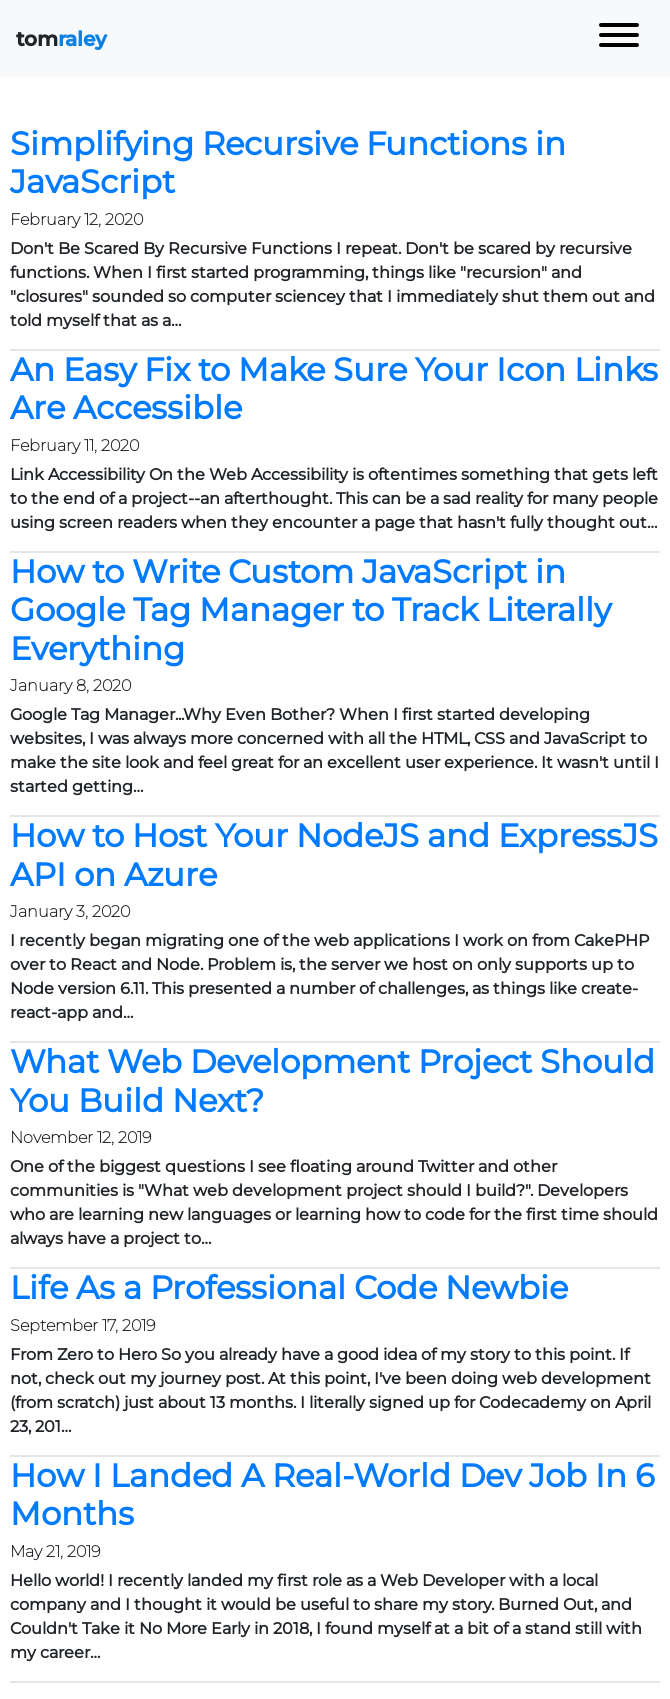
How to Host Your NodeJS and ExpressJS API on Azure (334, 854)
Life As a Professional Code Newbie (289, 1287)
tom (61, 39)
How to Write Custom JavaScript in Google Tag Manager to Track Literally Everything (310, 610)
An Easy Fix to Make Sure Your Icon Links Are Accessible (334, 388)
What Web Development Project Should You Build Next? (332, 1080)
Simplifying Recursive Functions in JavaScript (288, 162)
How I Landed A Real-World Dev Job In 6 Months (332, 1494)
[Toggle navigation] (619, 38)
